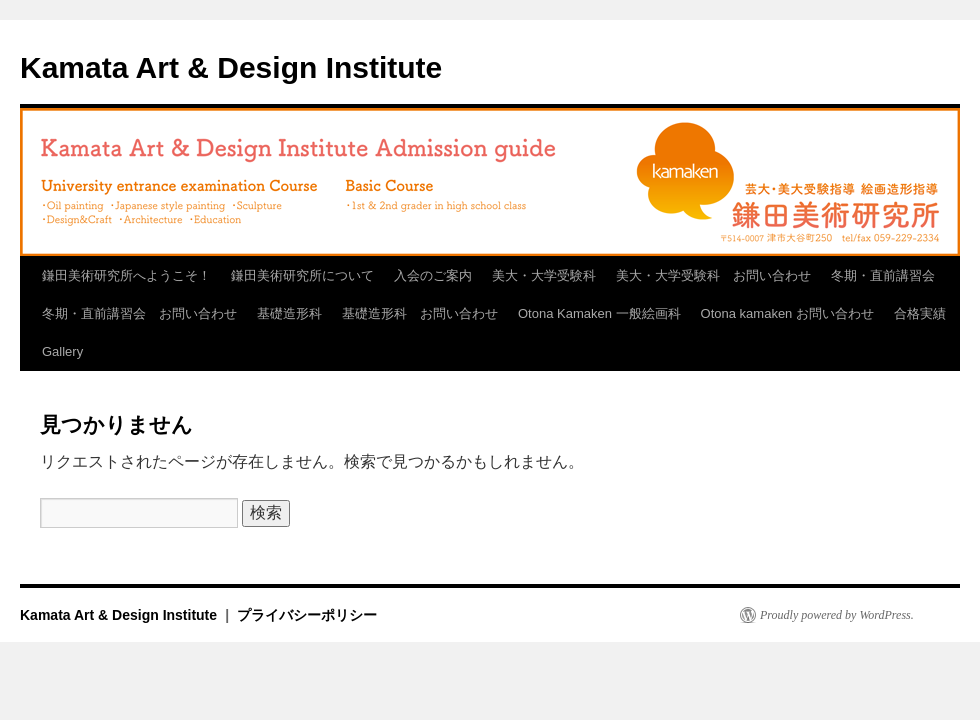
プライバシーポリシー (307, 615)
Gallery (62, 351)
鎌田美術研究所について (302, 275)
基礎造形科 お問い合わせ (420, 313)
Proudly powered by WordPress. (837, 615)
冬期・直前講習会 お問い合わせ (139, 313)
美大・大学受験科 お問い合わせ (713, 275)
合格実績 (920, 313)
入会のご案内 (433, 275)
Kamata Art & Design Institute (231, 67)
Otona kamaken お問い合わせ (787, 313)
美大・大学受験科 (544, 275)
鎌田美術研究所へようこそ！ (126, 275)
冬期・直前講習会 (883, 275)
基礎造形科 (289, 313)
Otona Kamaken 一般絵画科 (599, 313)
